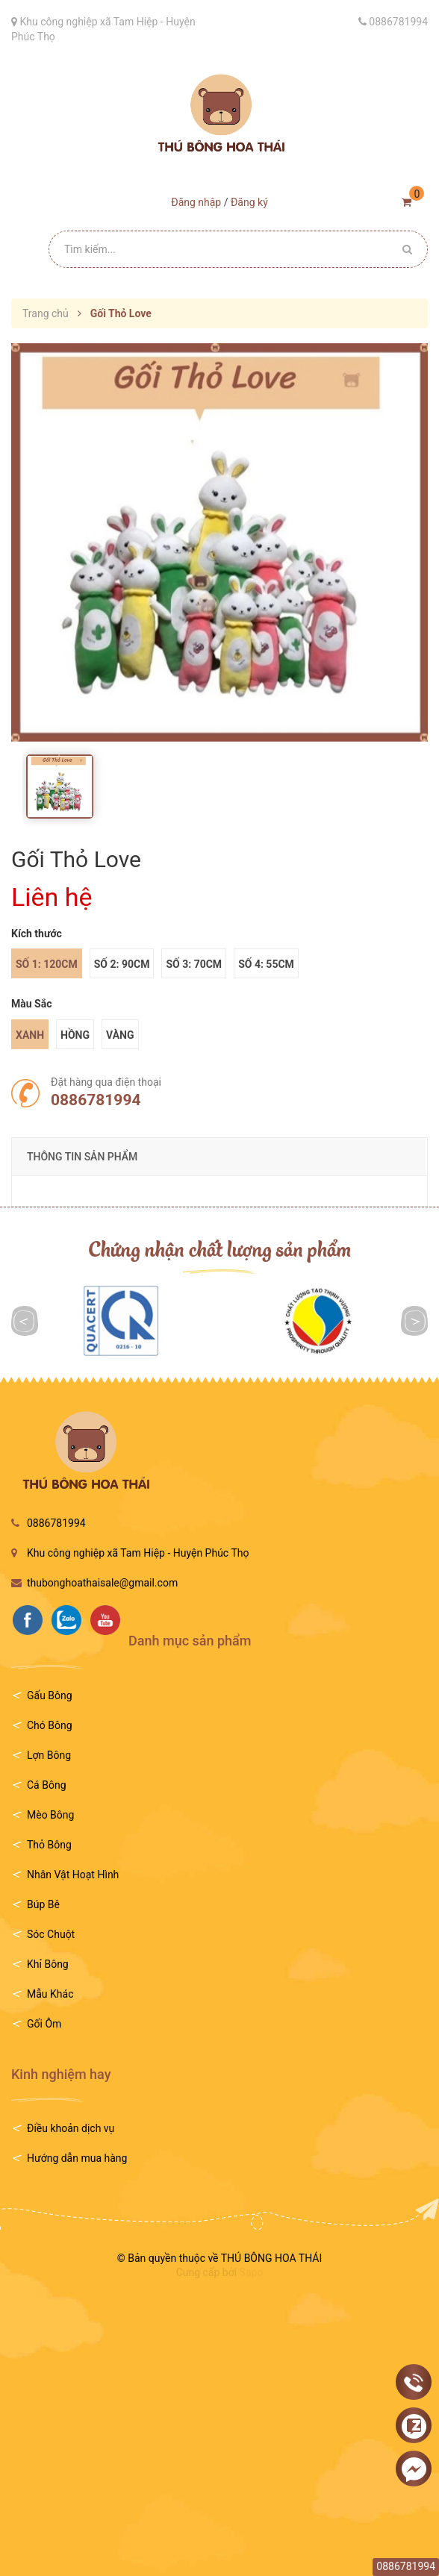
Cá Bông (46, 1785)
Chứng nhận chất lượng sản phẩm (220, 1248)
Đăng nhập (196, 202)
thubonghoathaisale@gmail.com (102, 1583)
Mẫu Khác (50, 1994)
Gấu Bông (49, 1695)
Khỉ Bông (48, 1964)
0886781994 (95, 1100)
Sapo (252, 2272)
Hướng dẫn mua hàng (77, 2158)
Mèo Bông (50, 1815)
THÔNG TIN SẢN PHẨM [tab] (82, 1157)
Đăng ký (249, 202)
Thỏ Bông (49, 1845)
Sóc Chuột (51, 1934)
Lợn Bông (49, 1755)
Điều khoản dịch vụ (70, 2128)
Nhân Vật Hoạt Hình (73, 1875)
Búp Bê (43, 1904)
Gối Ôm (44, 2024)
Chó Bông (49, 1725)
